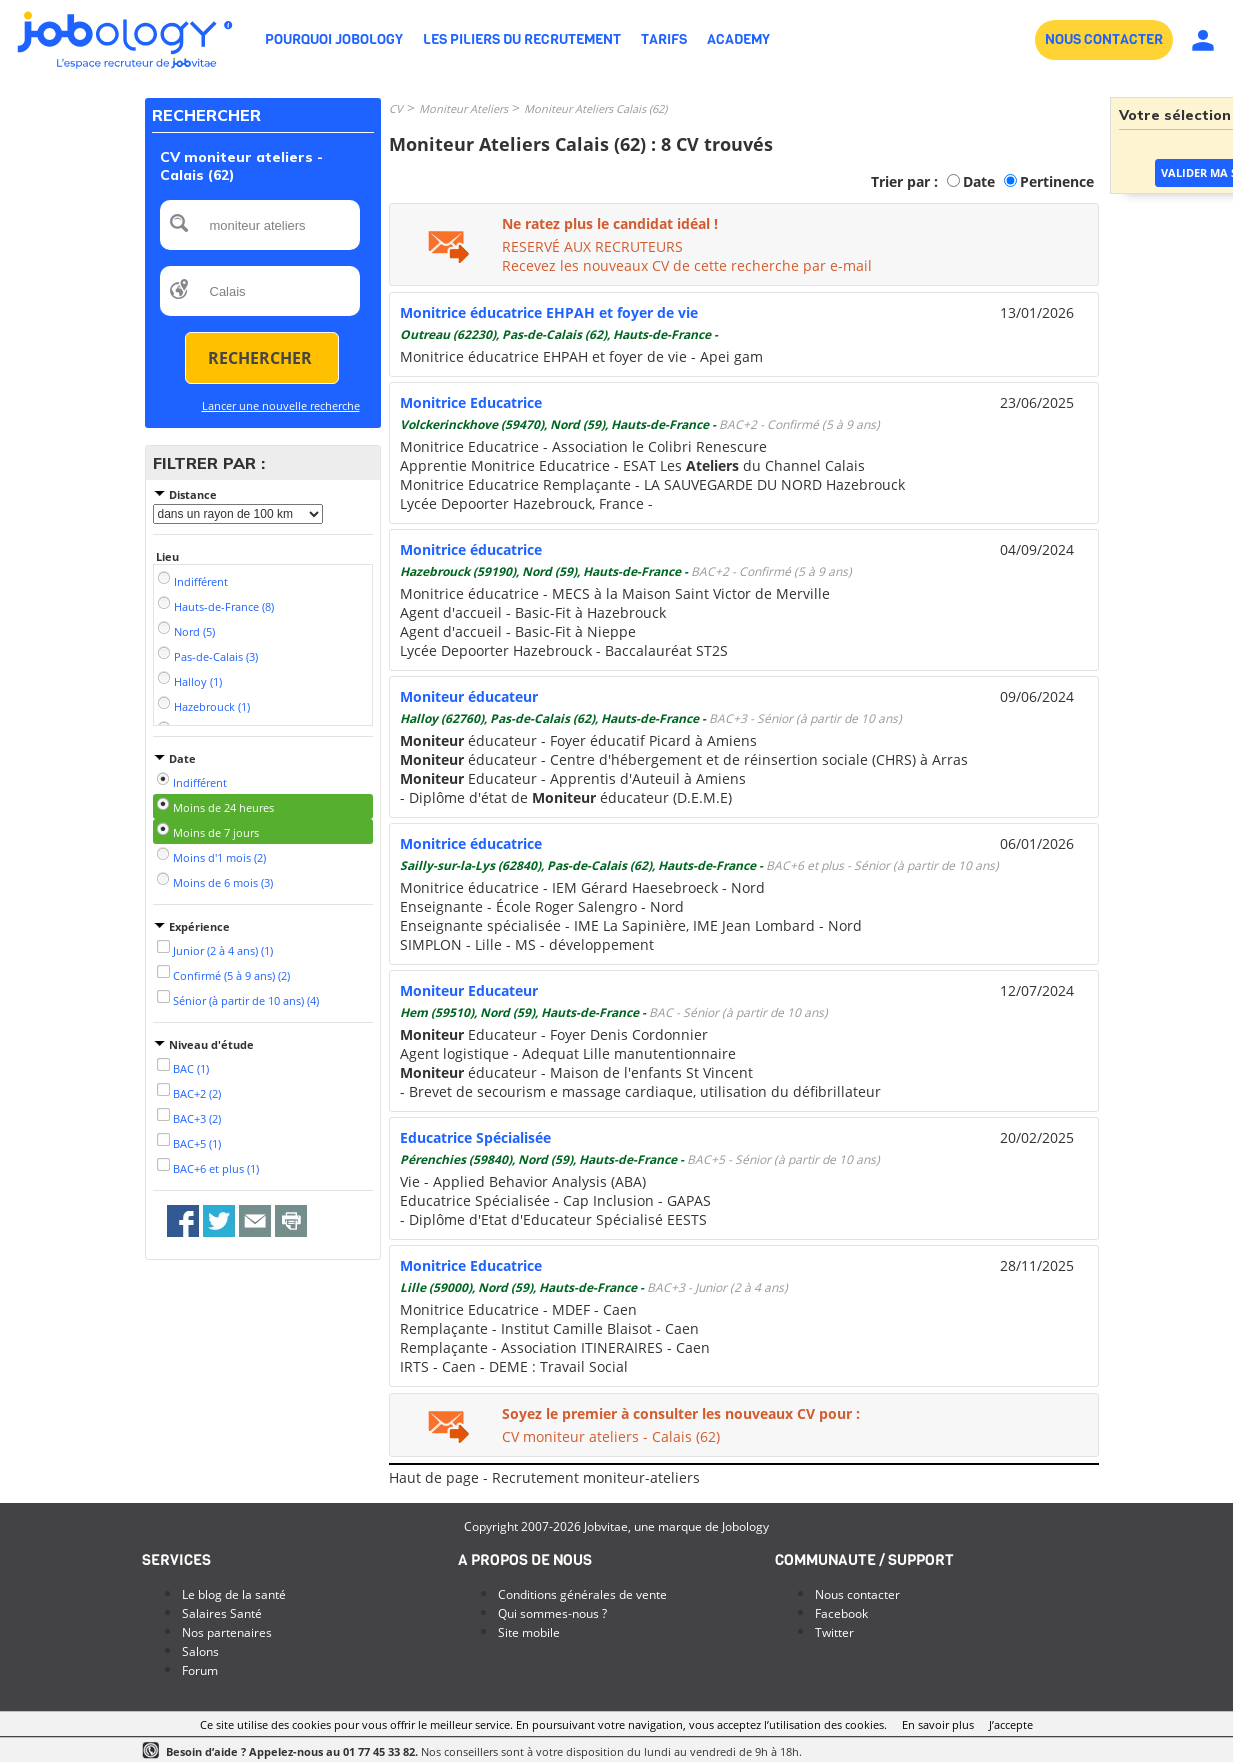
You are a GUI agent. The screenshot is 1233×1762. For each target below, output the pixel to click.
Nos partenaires (227, 1632)
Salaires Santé (222, 1613)
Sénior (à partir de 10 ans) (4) (246, 1000)
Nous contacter (857, 1594)
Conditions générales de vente (582, 1594)
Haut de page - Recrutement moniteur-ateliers (544, 1477)
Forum (200, 1670)
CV (396, 108)
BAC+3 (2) (197, 1118)
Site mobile (529, 1632)
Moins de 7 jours (216, 832)
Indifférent (201, 581)
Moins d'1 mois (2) (219, 857)
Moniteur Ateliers (463, 108)
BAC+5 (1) (197, 1143)
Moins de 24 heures (223, 807)
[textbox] (260, 225)
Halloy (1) (198, 681)
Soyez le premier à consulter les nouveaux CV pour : (681, 1413)
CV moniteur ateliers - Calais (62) (611, 1436)
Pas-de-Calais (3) (216, 656)
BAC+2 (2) (197, 1093)
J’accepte (1011, 1724)
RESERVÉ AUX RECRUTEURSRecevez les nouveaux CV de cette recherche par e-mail (687, 256)
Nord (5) (194, 631)
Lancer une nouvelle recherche (281, 405)
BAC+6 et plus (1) (216, 1168)
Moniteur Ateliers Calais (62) (595, 108)
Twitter (834, 1632)
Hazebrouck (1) (212, 706)
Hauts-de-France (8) (224, 606)
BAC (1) (191, 1068)
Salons (200, 1651)
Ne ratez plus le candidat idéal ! (610, 223)
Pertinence (1057, 181)
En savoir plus (938, 1724)
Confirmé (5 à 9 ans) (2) (231, 975)
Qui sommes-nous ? (552, 1613)
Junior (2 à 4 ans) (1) (223, 950)
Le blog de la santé (234, 1594)
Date (979, 181)
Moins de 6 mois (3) (223, 882)
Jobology (745, 1526)
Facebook (841, 1613)
